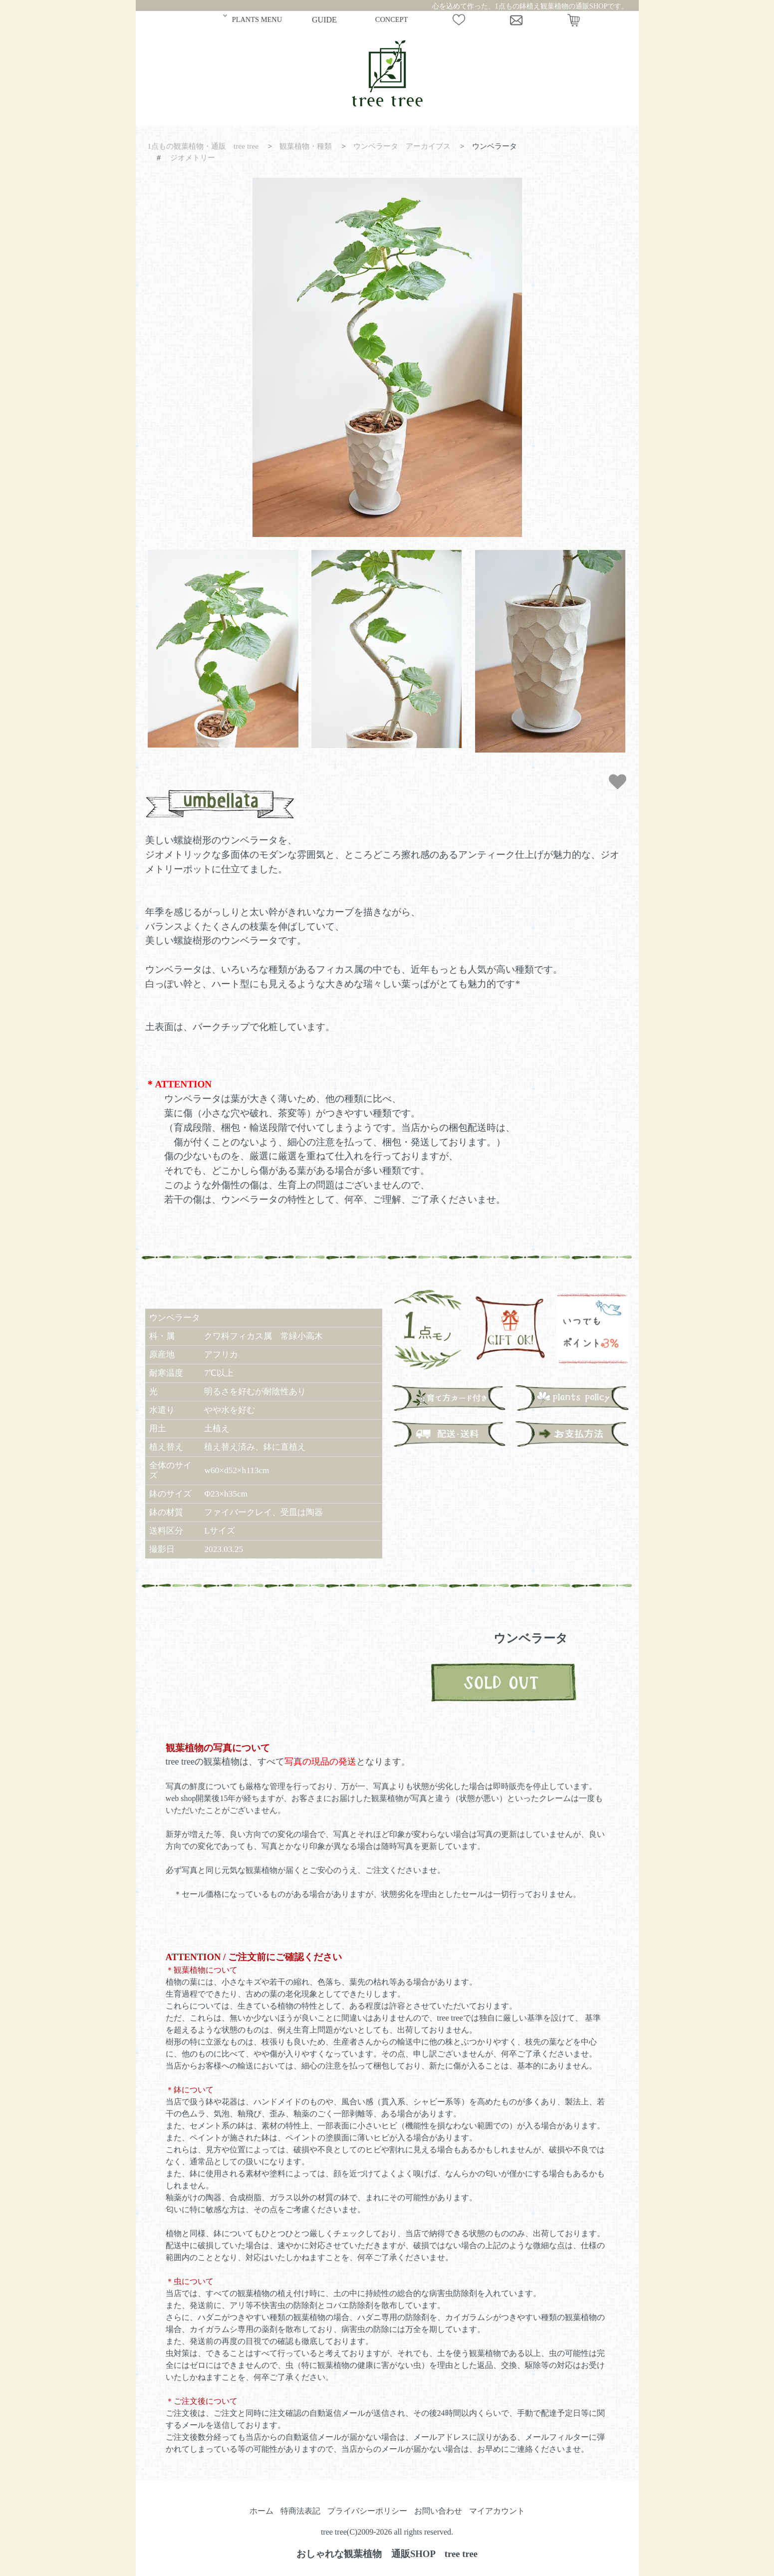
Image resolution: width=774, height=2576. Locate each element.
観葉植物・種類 (305, 146)
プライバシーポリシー (367, 2511)
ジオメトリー (192, 157)
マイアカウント (497, 2511)
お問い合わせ (438, 2511)
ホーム (261, 2511)
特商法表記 (300, 2511)
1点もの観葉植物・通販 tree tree (202, 146)
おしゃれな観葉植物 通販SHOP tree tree (387, 2554)
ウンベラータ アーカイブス (402, 146)
